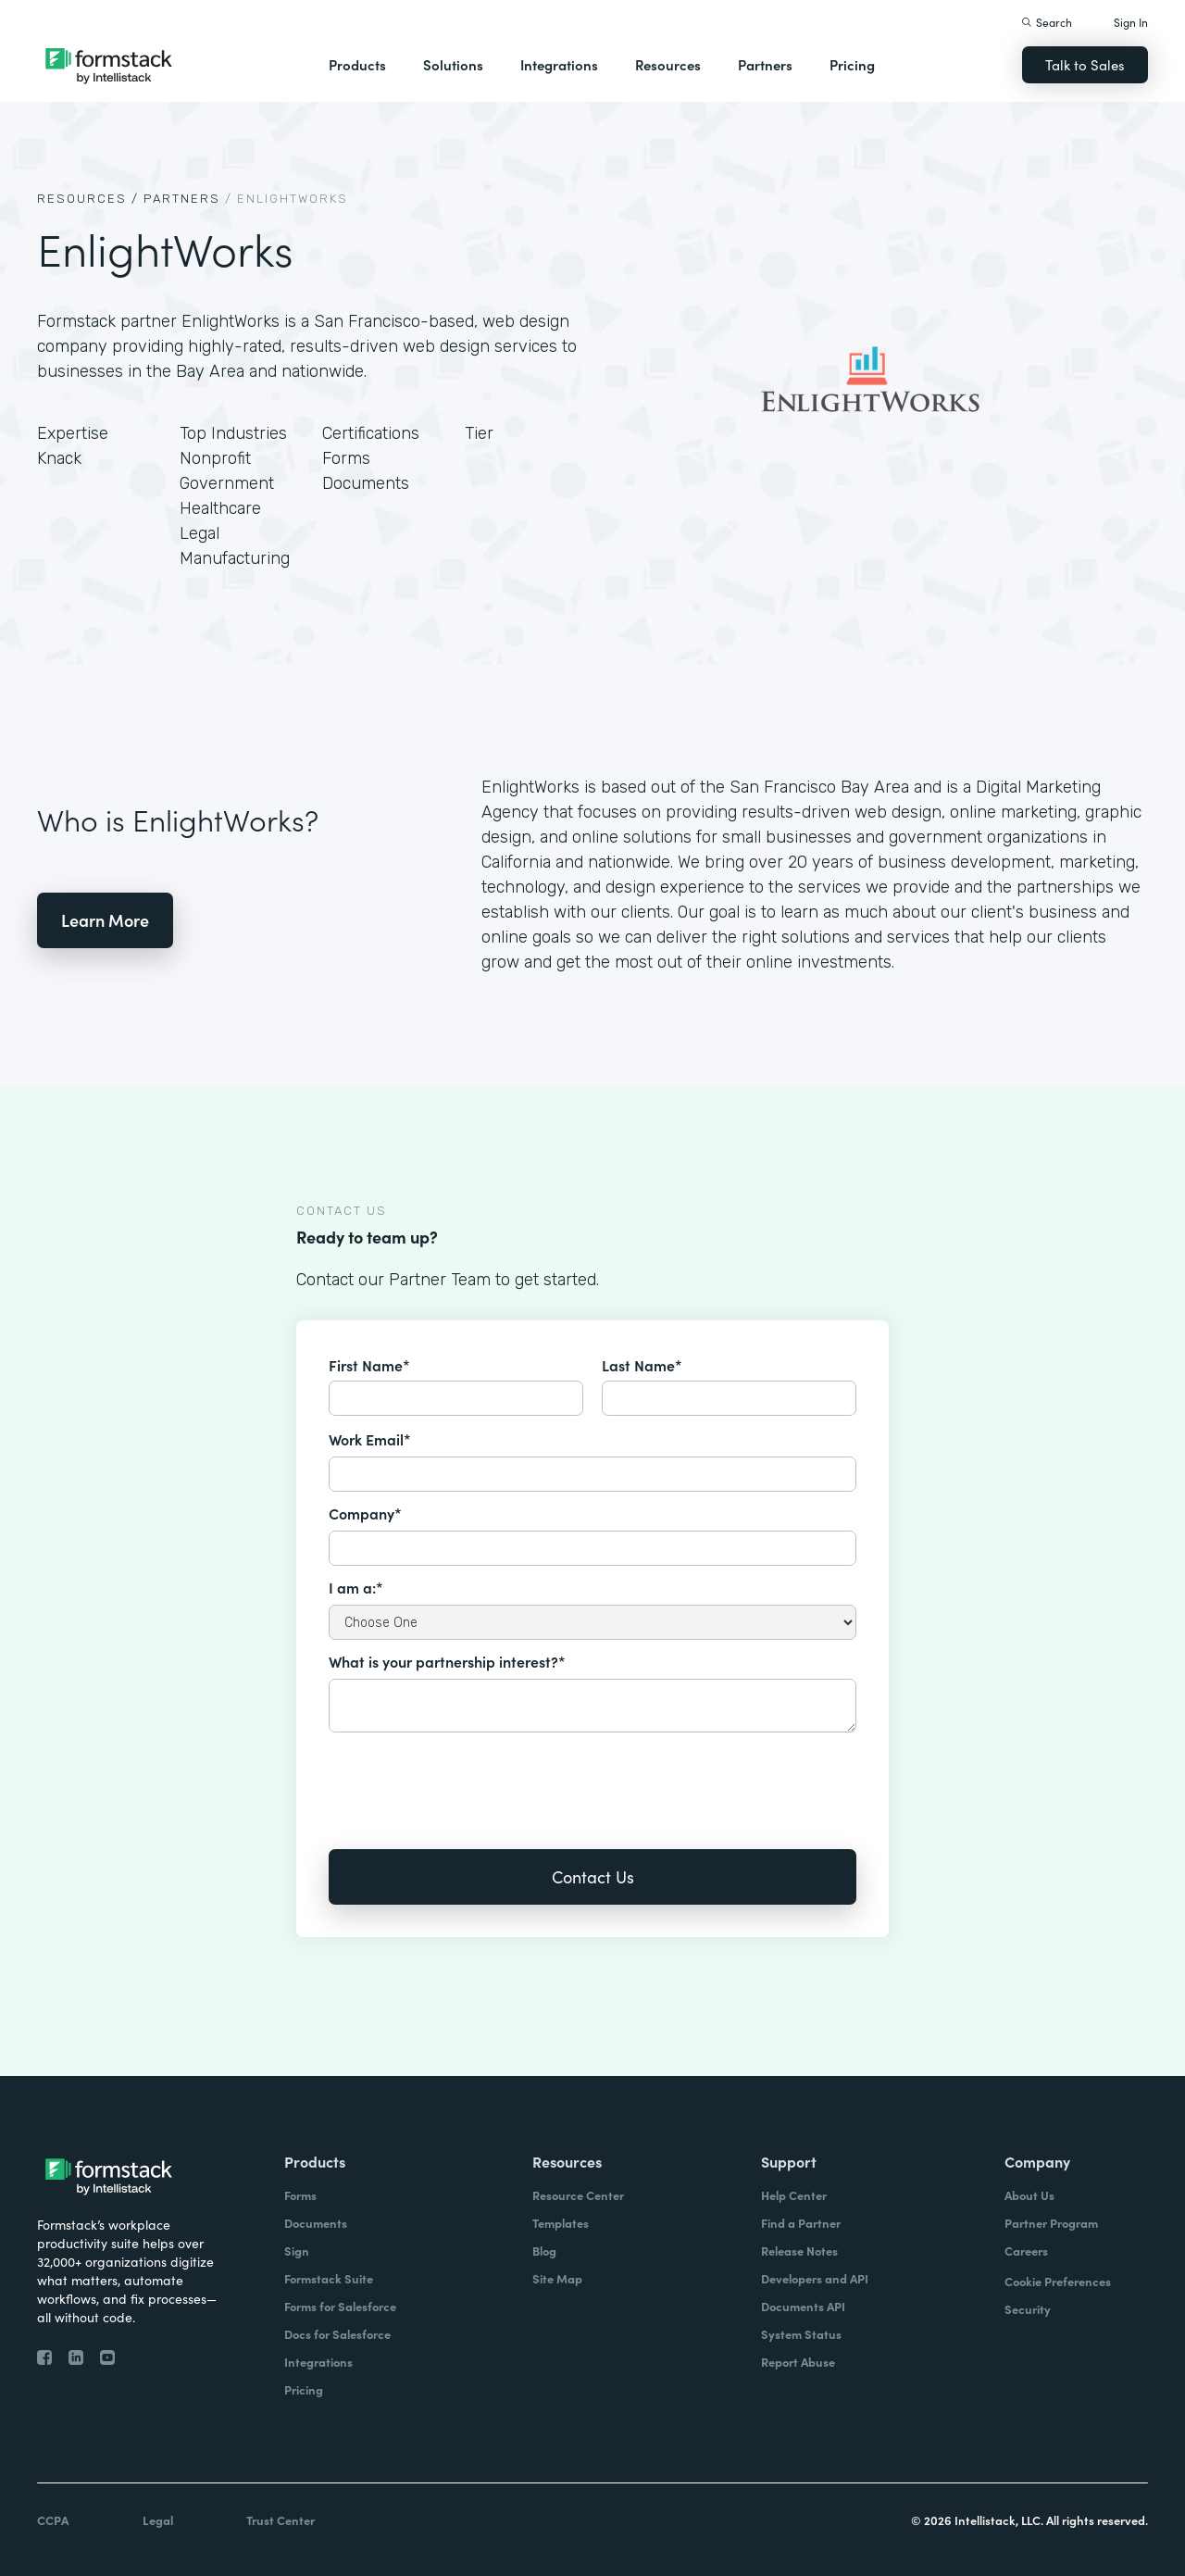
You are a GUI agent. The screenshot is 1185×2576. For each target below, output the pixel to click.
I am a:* (356, 1587)
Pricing (852, 64)
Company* (365, 1513)
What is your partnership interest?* (447, 1661)
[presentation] (469, 1778)
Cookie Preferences (1057, 2281)
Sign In (1131, 22)
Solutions (453, 64)
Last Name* (642, 1365)
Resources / (88, 199)
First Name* (369, 1365)
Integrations (559, 64)
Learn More (105, 920)
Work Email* (370, 1439)
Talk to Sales (1085, 64)
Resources (668, 64)
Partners (765, 64)
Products (357, 64)
